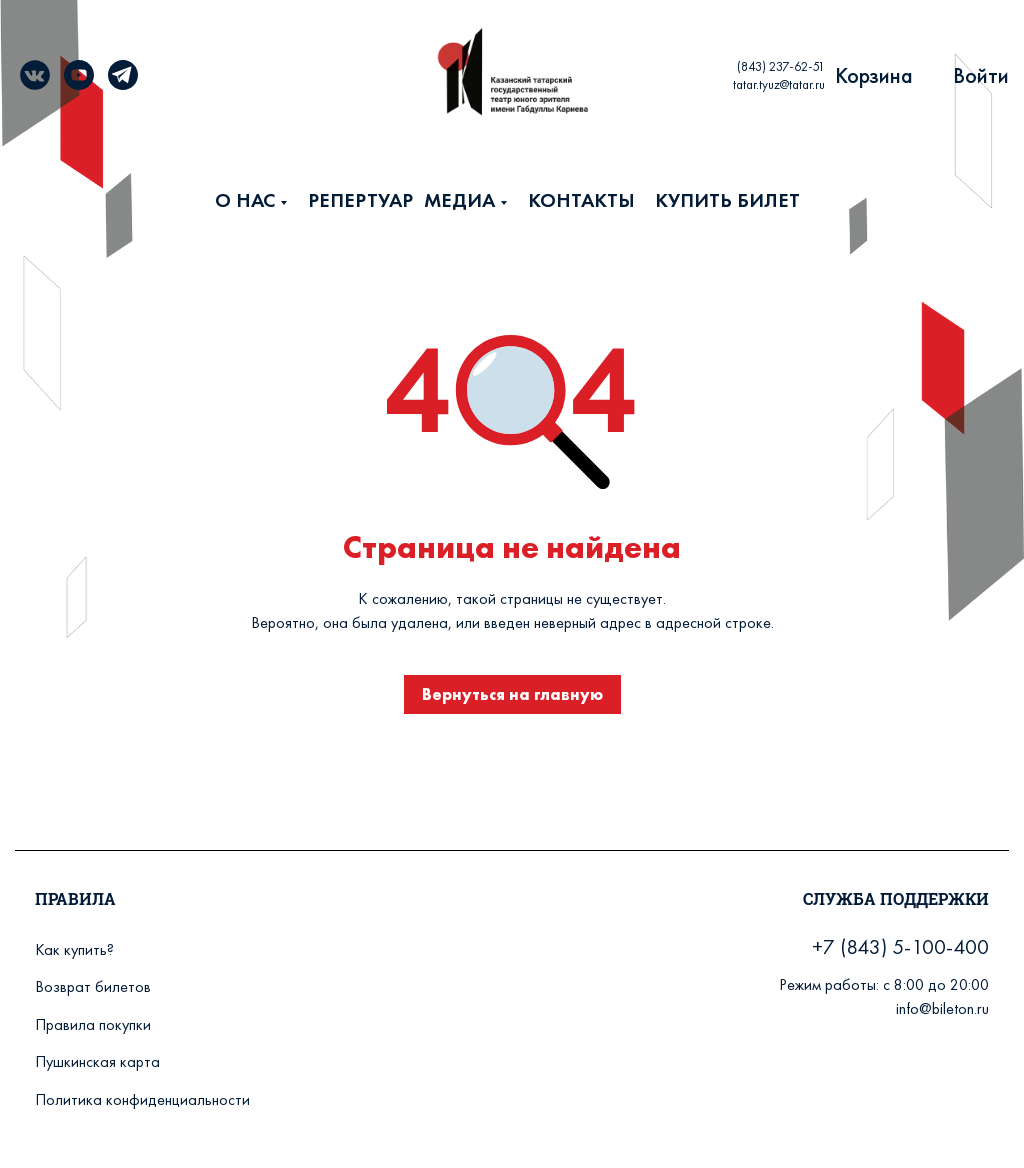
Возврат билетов (93, 986)
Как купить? (74, 949)
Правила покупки (93, 1024)
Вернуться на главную (512, 694)
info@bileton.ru (942, 1008)
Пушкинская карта (97, 1061)
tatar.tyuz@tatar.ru (779, 84)
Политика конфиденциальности (142, 1099)
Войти (981, 75)
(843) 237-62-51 (781, 66)
